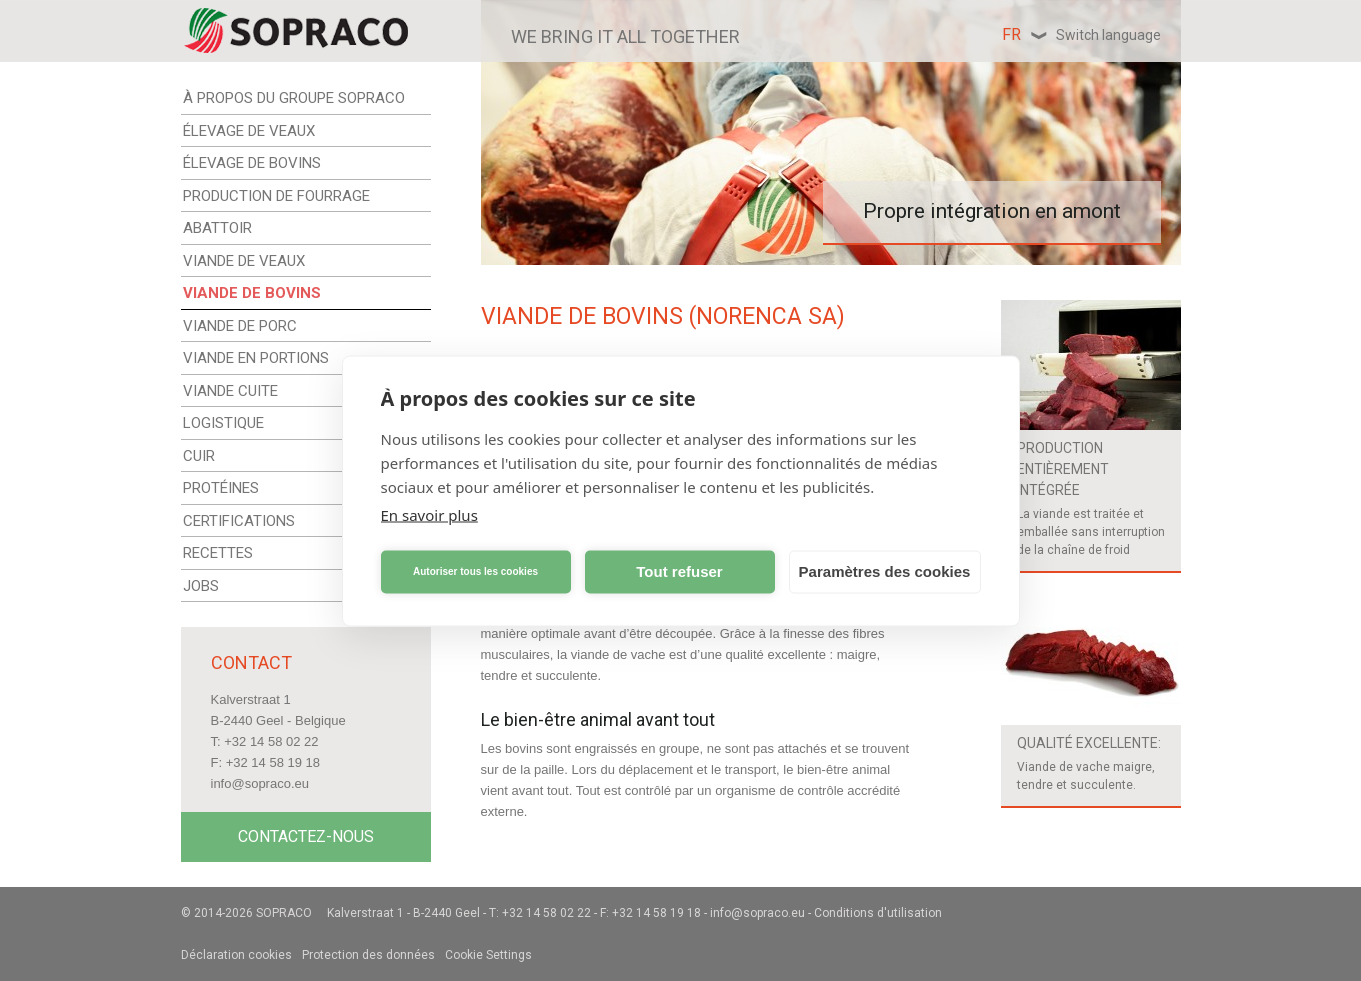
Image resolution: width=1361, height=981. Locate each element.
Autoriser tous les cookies (475, 571)
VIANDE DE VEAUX (244, 261)
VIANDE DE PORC (240, 326)
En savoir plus (429, 514)
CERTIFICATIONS (239, 521)
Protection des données (368, 955)
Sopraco (284, 913)
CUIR (199, 456)
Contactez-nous (306, 836)
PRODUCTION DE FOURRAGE (276, 196)
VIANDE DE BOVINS (252, 293)
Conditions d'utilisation (878, 913)
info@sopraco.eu (260, 783)
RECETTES (218, 553)
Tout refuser (679, 571)
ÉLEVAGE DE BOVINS (252, 163)
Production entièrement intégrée (1063, 469)
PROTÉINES (221, 488)
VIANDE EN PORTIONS (256, 358)
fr (1081, 34)
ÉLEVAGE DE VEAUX (249, 131)
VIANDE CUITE (230, 391)
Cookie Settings (488, 955)
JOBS (201, 586)
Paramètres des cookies (885, 571)
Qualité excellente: (1089, 743)
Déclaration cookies (236, 955)
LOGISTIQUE (223, 423)
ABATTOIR (217, 228)
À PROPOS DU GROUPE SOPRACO (294, 98)
